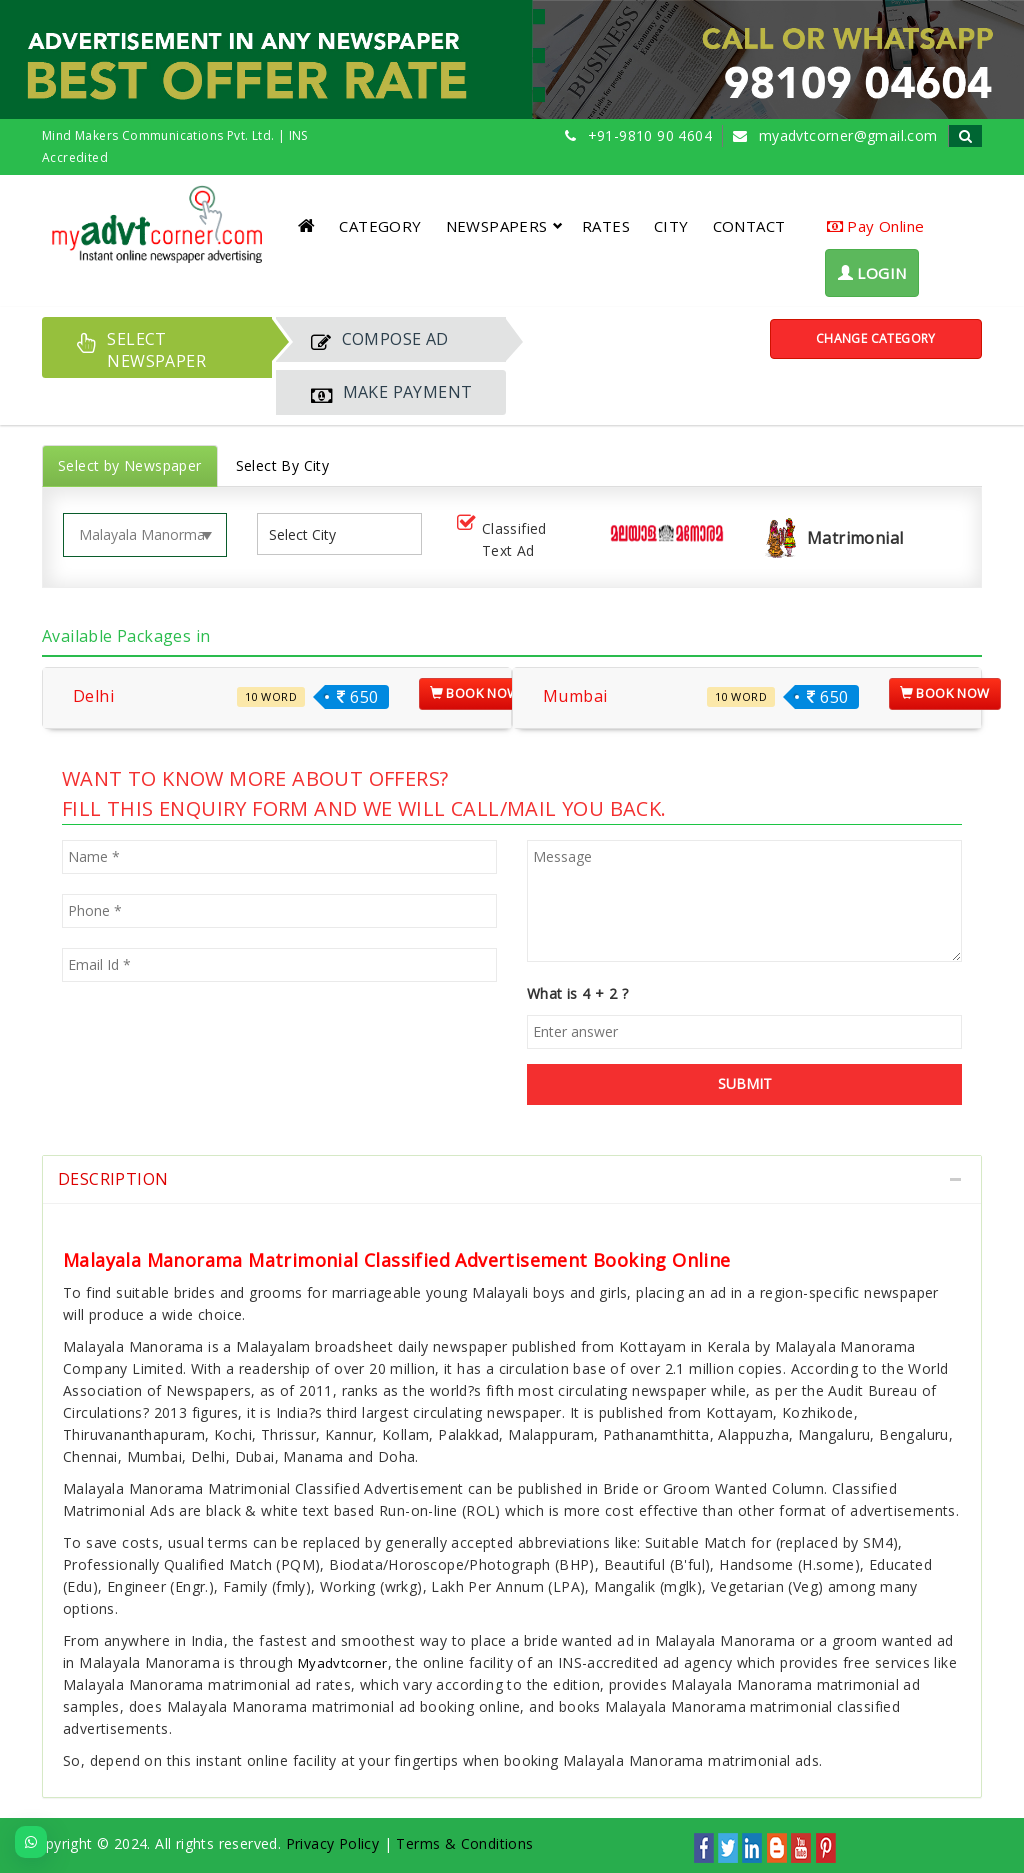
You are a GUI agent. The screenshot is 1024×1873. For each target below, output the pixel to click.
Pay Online (876, 226)
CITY (671, 226)
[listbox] (310, 534)
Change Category (876, 338)
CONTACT (749, 226)
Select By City (283, 465)
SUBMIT (745, 1083)
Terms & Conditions (464, 1843)
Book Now (475, 693)
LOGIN (872, 273)
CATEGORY (380, 226)
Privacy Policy (333, 1843)
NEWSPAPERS (504, 226)
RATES (606, 226)
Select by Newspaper (130, 465)
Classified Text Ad (500, 539)
